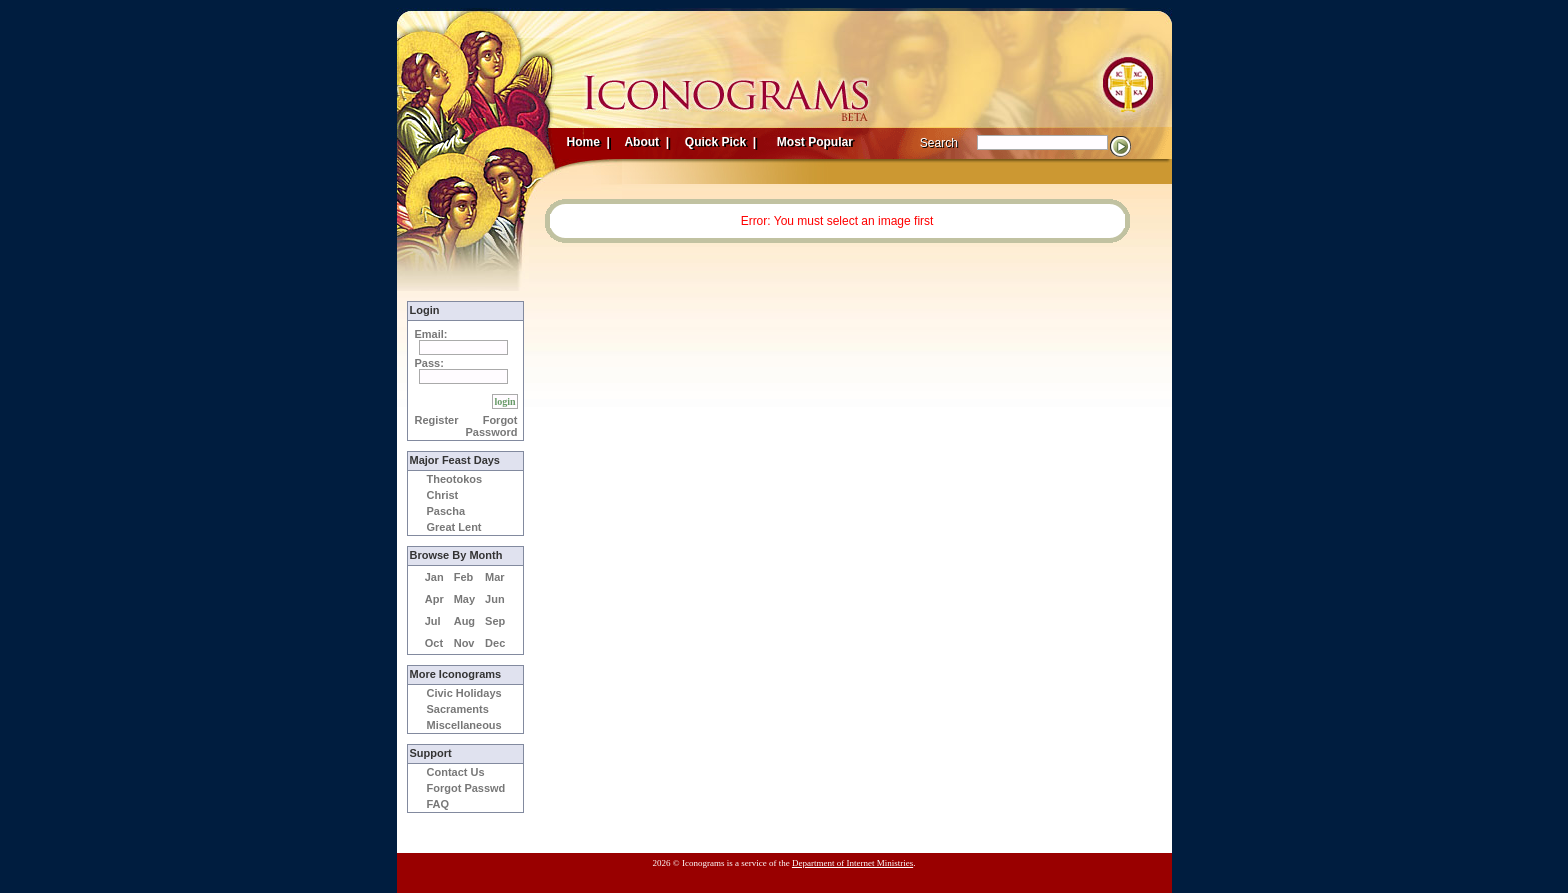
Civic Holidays (464, 693)
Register (437, 420)
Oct (434, 643)
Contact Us (456, 772)
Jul (433, 621)
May (464, 599)
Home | (588, 142)
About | (646, 142)
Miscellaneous (464, 725)
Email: (431, 334)
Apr (434, 599)
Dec (495, 643)
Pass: (429, 363)
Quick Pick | (719, 142)
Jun (495, 599)
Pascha (446, 511)
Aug (464, 621)
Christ (443, 495)
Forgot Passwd (466, 788)
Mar (495, 577)
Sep (495, 621)
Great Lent (454, 527)
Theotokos (455, 479)
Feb (464, 577)
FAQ (438, 804)
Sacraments (458, 709)
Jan (434, 577)
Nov (464, 643)
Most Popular (817, 142)
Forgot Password (492, 426)
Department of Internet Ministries (852, 863)
